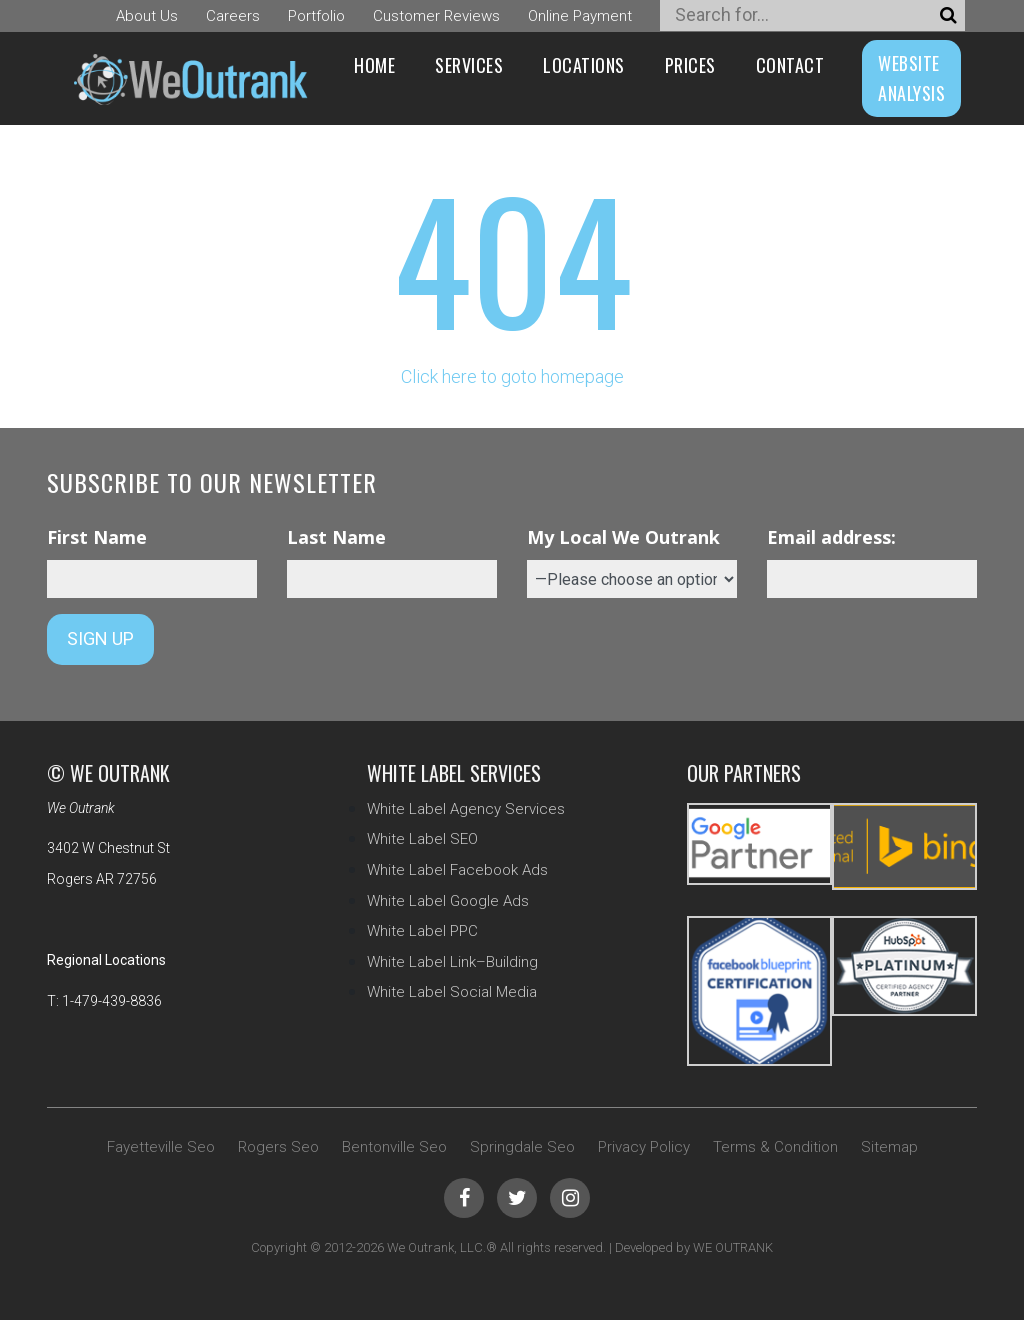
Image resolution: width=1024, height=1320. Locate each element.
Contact (790, 65)
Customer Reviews (436, 16)
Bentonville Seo (394, 1147)
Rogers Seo (278, 1147)
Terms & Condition (775, 1147)
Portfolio (316, 16)
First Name (97, 537)
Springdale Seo (522, 1147)
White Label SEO (422, 839)
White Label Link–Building (452, 962)
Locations (584, 65)
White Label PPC (422, 931)
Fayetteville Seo (161, 1147)
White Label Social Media (452, 992)
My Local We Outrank (623, 537)
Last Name (336, 537)
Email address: (831, 537)
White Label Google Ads (448, 901)
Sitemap (889, 1147)
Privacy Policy (644, 1147)
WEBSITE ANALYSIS (911, 78)
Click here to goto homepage (512, 376)
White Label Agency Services (466, 809)
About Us (147, 16)
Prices (690, 65)
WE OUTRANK (733, 1247)
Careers (233, 16)
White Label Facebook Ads (457, 870)
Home (374, 65)
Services (469, 65)
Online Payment (580, 16)
